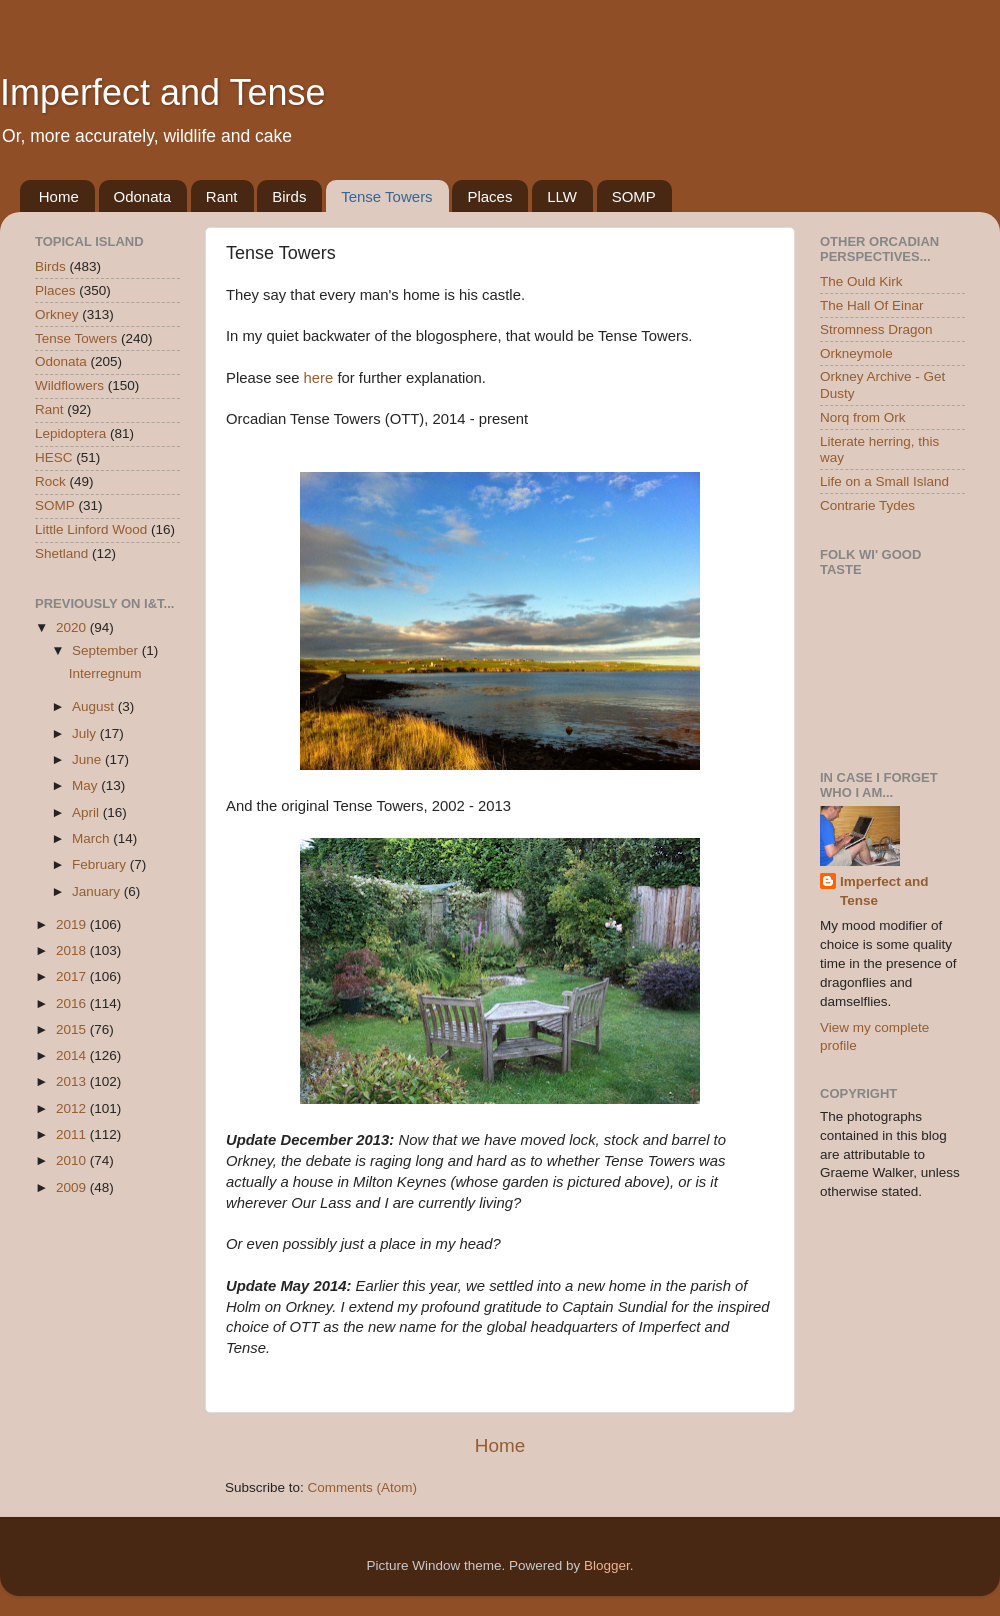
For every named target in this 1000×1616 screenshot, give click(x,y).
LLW (562, 196)
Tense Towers (386, 196)
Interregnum (105, 673)
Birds (289, 196)
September (107, 650)
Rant (222, 196)
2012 (73, 1108)
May (86, 785)
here (319, 378)
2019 (73, 924)
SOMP (634, 196)
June (88, 759)
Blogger (607, 1565)
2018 (73, 950)
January (98, 891)
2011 (73, 1134)
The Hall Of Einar (872, 305)
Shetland (61, 553)
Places (489, 196)
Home (59, 196)
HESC (54, 457)
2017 (73, 976)
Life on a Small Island (884, 481)
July (86, 733)
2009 (73, 1187)
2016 (73, 1003)
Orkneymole (856, 353)
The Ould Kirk (861, 281)
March (92, 838)
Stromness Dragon (876, 329)
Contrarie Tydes (867, 505)
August (95, 706)
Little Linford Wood (91, 529)
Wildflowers (69, 385)
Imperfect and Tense (163, 92)
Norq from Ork (863, 417)
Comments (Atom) (363, 1487)
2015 (73, 1029)
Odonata (143, 196)
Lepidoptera (70, 433)
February (101, 864)
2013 (73, 1081)
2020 (73, 627)
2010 (73, 1160)
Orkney (57, 314)
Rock (50, 481)
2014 (73, 1055)
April (87, 812)
